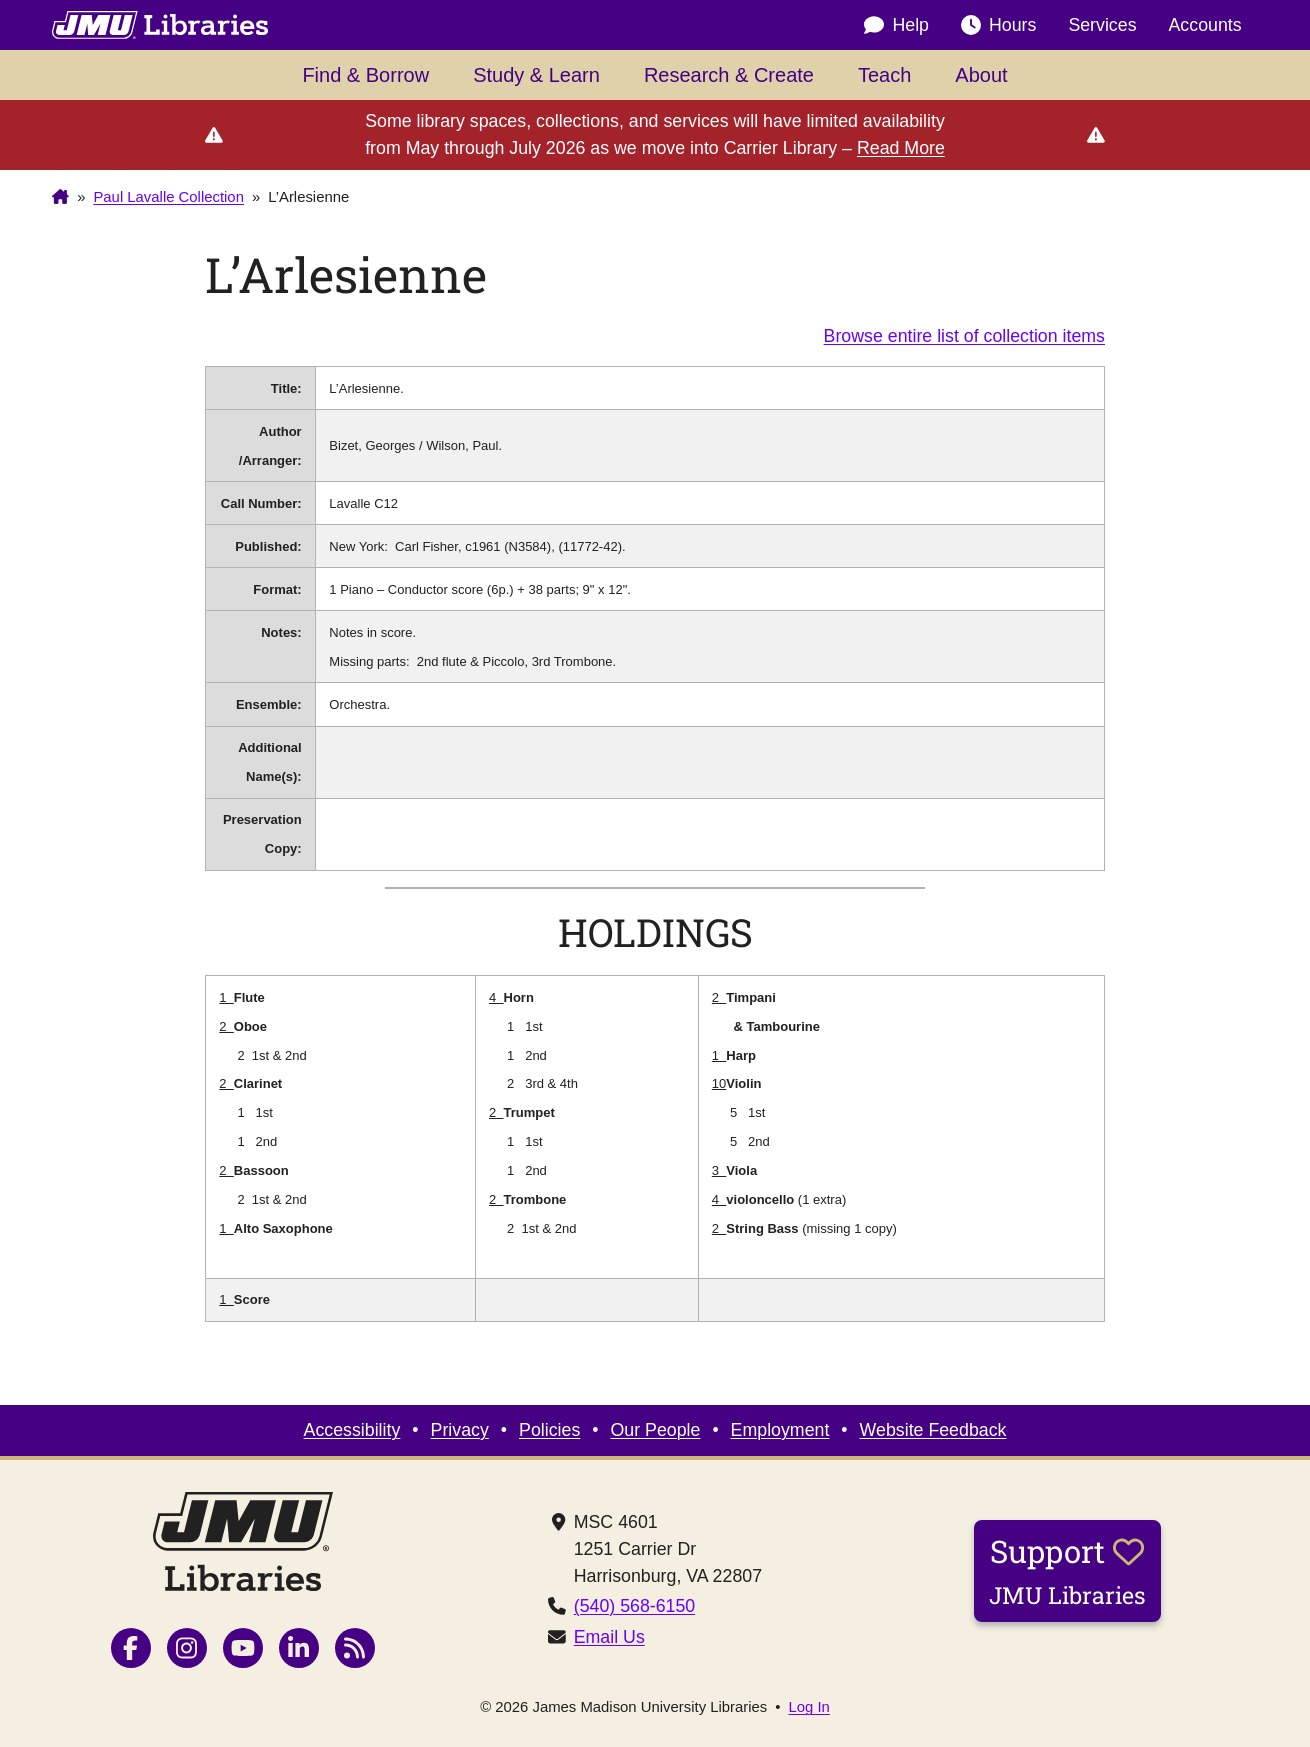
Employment (780, 1430)
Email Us (609, 1637)
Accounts (1205, 25)
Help (896, 25)
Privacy (460, 1430)
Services (1102, 25)
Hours (998, 25)
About (981, 75)
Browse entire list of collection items (964, 336)
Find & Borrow (365, 75)
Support (1067, 1570)
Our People (656, 1430)
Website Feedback (933, 1430)
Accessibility (352, 1430)
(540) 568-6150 (635, 1606)
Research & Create (729, 75)
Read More (901, 148)
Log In (808, 1707)
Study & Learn (536, 75)
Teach (884, 75)
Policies (549, 1430)
